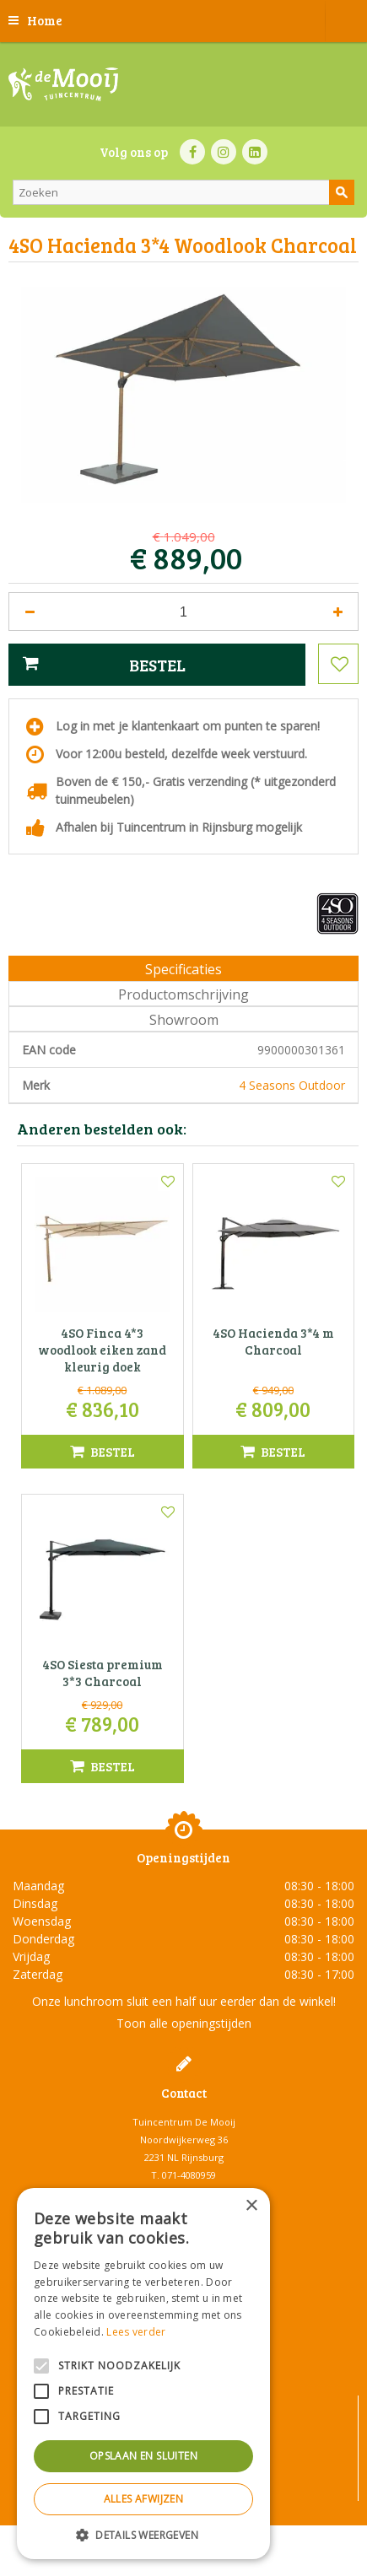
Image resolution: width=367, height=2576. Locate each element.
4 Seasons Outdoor (292, 1085)
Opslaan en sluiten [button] (143, 2456)
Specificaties (183, 969)
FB (192, 151)
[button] (143, 2534)
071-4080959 (189, 2175)
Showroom (184, 1019)
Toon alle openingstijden (183, 2023)
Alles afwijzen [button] (144, 2499)
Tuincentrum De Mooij (183, 2121)
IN (223, 151)
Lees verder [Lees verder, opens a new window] (135, 2332)
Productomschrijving (183, 994)
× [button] (251, 2206)
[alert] (143, 2373)
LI (254, 151)
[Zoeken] (183, 192)
